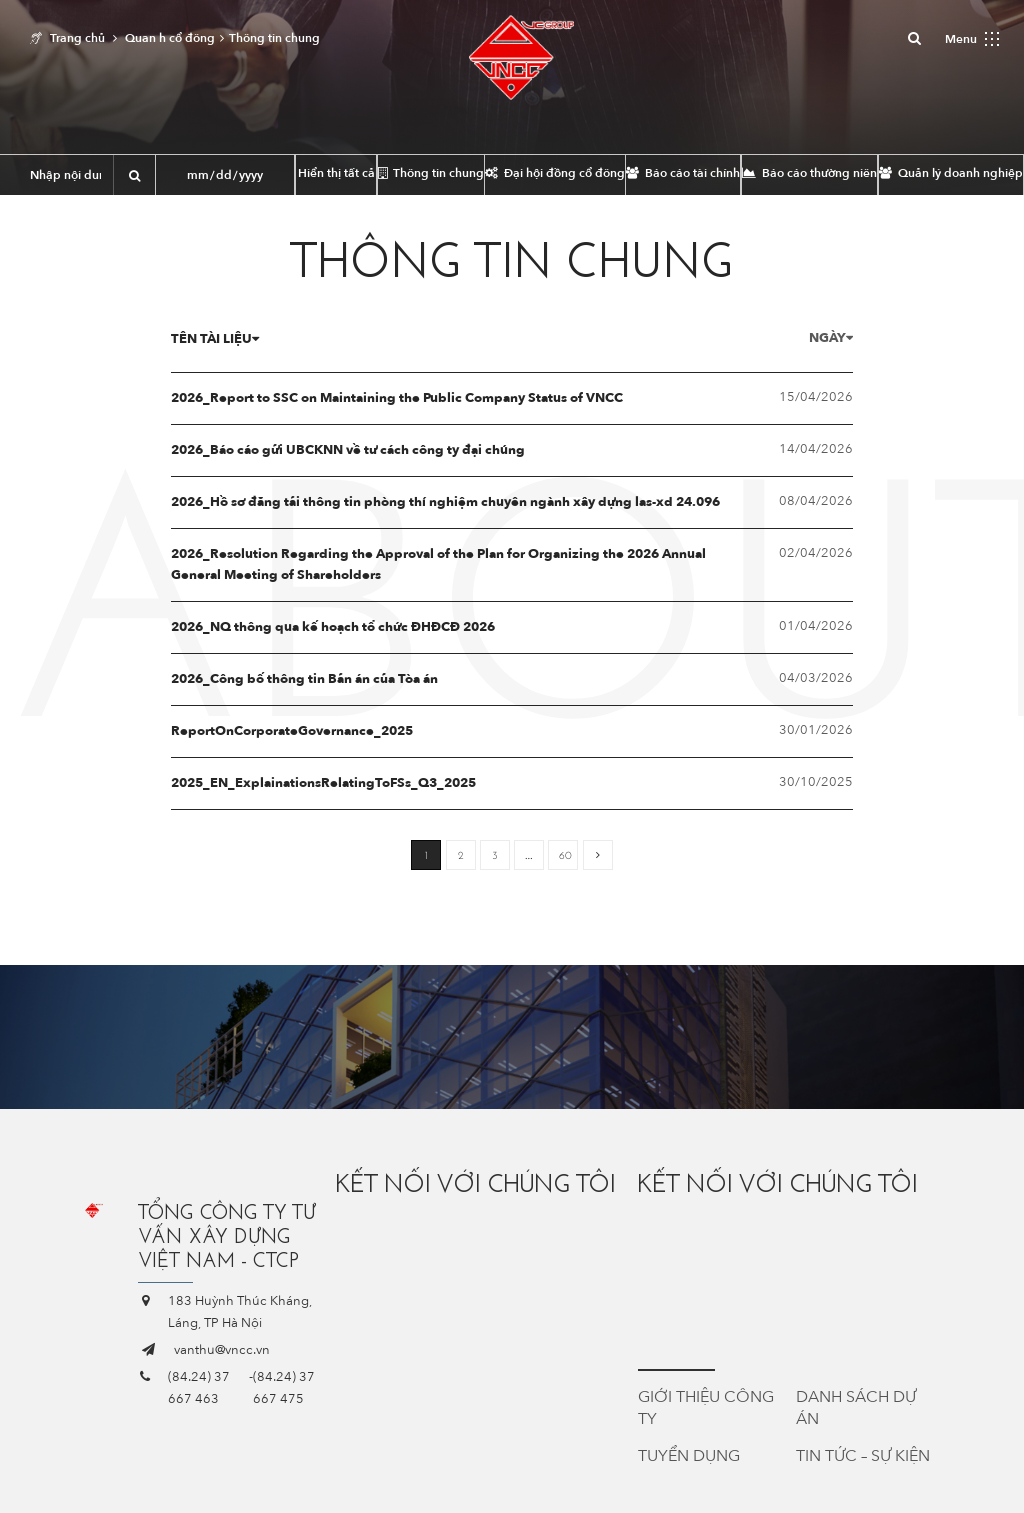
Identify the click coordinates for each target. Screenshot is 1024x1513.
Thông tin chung (431, 173)
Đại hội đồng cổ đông (555, 173)
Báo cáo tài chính (683, 173)
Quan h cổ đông (170, 38)
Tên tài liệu (215, 339)
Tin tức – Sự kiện (863, 1456)
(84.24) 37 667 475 (284, 1388)
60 (565, 855)
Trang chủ (77, 38)
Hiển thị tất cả (336, 173)
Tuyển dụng (689, 1456)
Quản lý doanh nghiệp (951, 173)
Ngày (831, 338)
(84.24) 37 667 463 (199, 1388)
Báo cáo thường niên (809, 173)
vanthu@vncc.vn (222, 1350)
